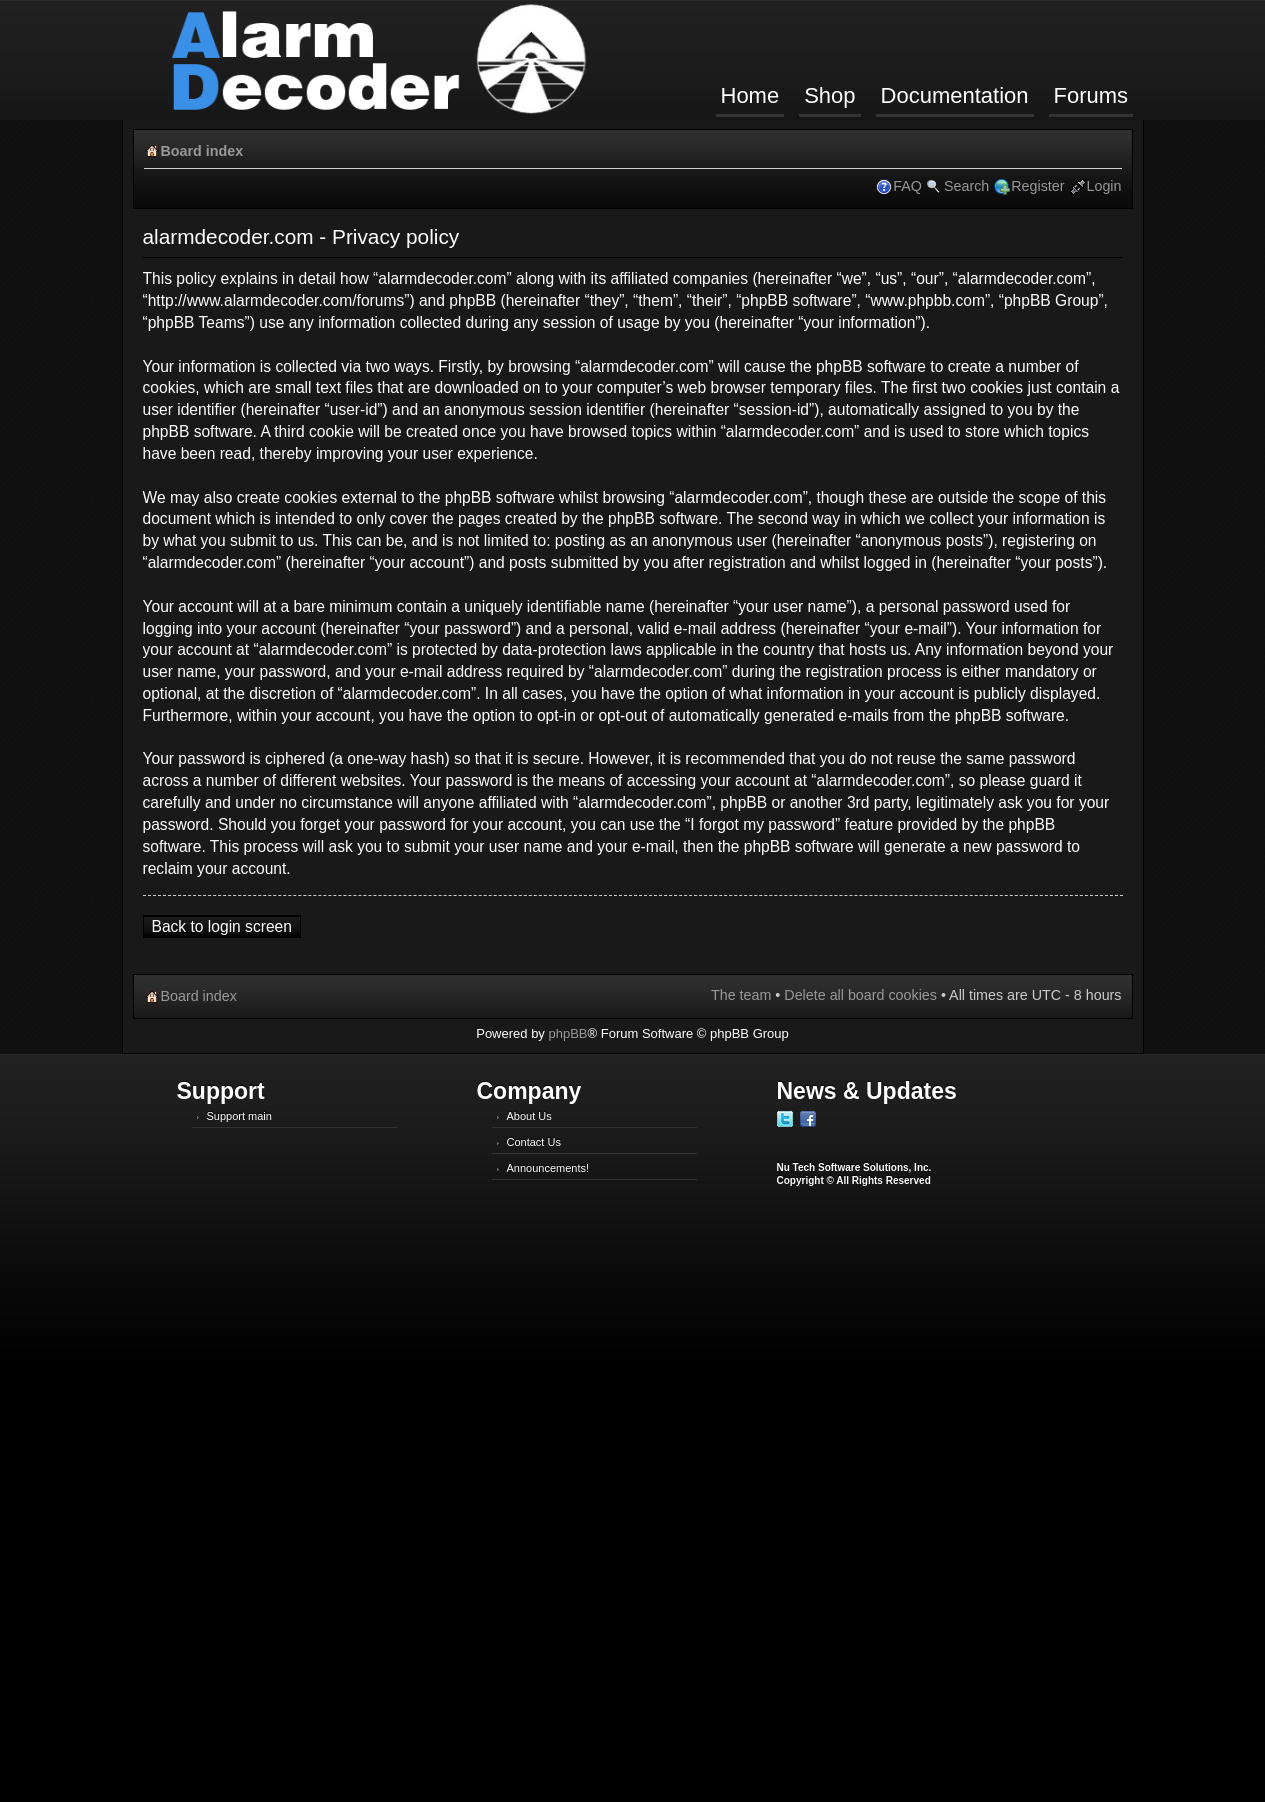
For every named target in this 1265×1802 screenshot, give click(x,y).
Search (966, 186)
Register (1037, 186)
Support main (239, 1116)
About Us (529, 1116)
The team (741, 995)
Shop (829, 95)
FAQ (907, 186)
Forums (1091, 95)
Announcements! (548, 1168)
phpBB (567, 1033)
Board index (202, 151)
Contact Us (534, 1142)
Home (750, 95)
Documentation (955, 95)
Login (1104, 186)
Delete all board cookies (860, 995)
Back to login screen (222, 926)
